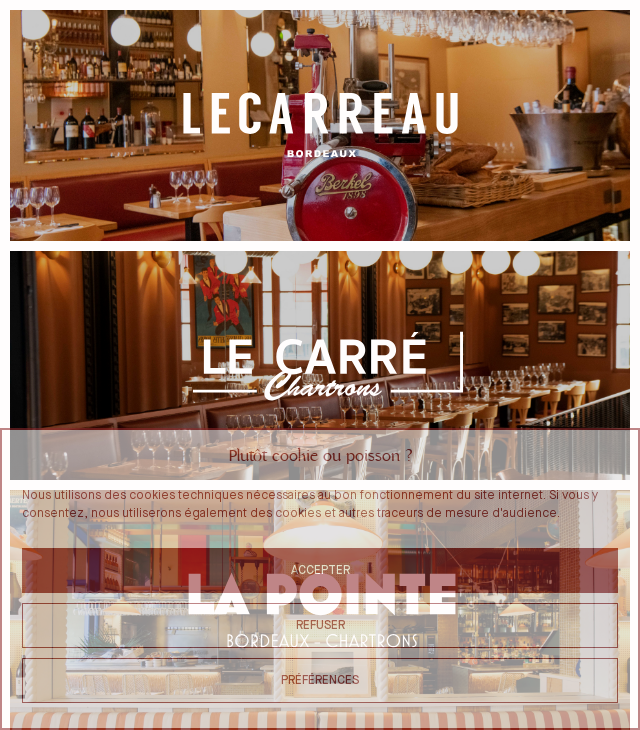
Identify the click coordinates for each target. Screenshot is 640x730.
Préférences (320, 680)
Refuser (320, 625)
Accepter (320, 570)
